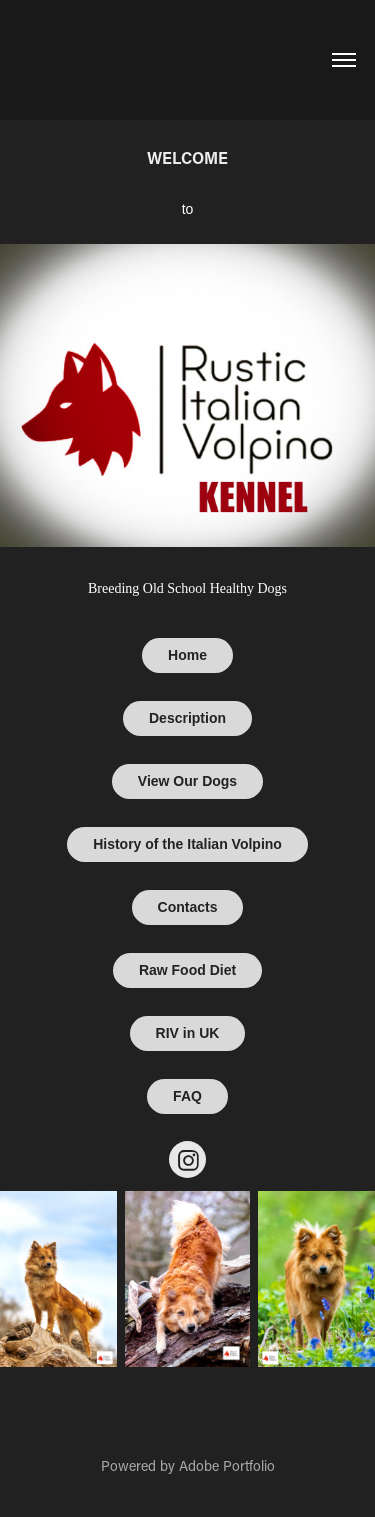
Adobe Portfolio (227, 1465)
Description (187, 718)
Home (187, 655)
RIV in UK (188, 1033)
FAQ (187, 1096)
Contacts (188, 907)
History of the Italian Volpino (187, 844)
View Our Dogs (187, 781)
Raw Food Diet (187, 970)
